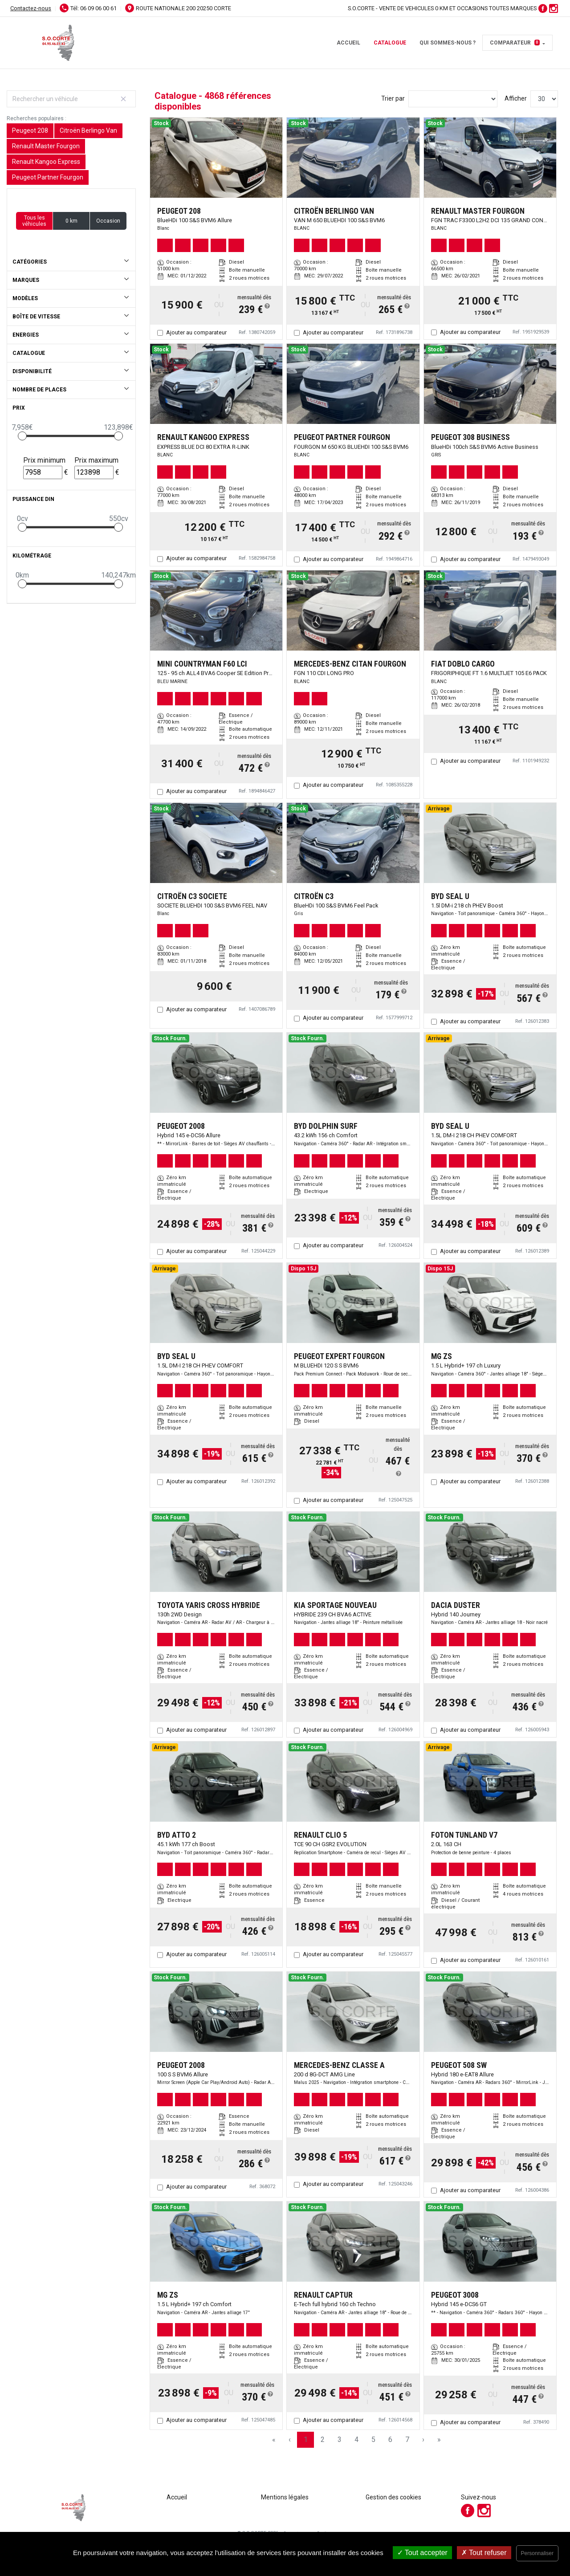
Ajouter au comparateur (196, 332)
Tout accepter (422, 2552)
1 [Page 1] (306, 2439)
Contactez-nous (30, 8)
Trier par (393, 98)
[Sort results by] (452, 98)
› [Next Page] (423, 2439)
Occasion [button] (108, 221)
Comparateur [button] (515, 43)
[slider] (22, 435)
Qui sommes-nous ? (447, 43)
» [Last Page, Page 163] (439, 2439)
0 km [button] (71, 221)
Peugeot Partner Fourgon (47, 177)
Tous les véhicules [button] (34, 221)
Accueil (348, 43)
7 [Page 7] (407, 2439)
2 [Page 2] (323, 2439)
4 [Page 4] (356, 2439)
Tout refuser (484, 2552)
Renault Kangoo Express (46, 161)
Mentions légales (285, 2497)
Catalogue (390, 43)
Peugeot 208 (30, 130)
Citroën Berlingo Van (88, 130)
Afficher (516, 98)
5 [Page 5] (373, 2439)
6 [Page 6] (390, 2439)
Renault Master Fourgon (46, 146)
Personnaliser (537, 2553)
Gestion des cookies (393, 2497)
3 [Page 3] (340, 2439)
